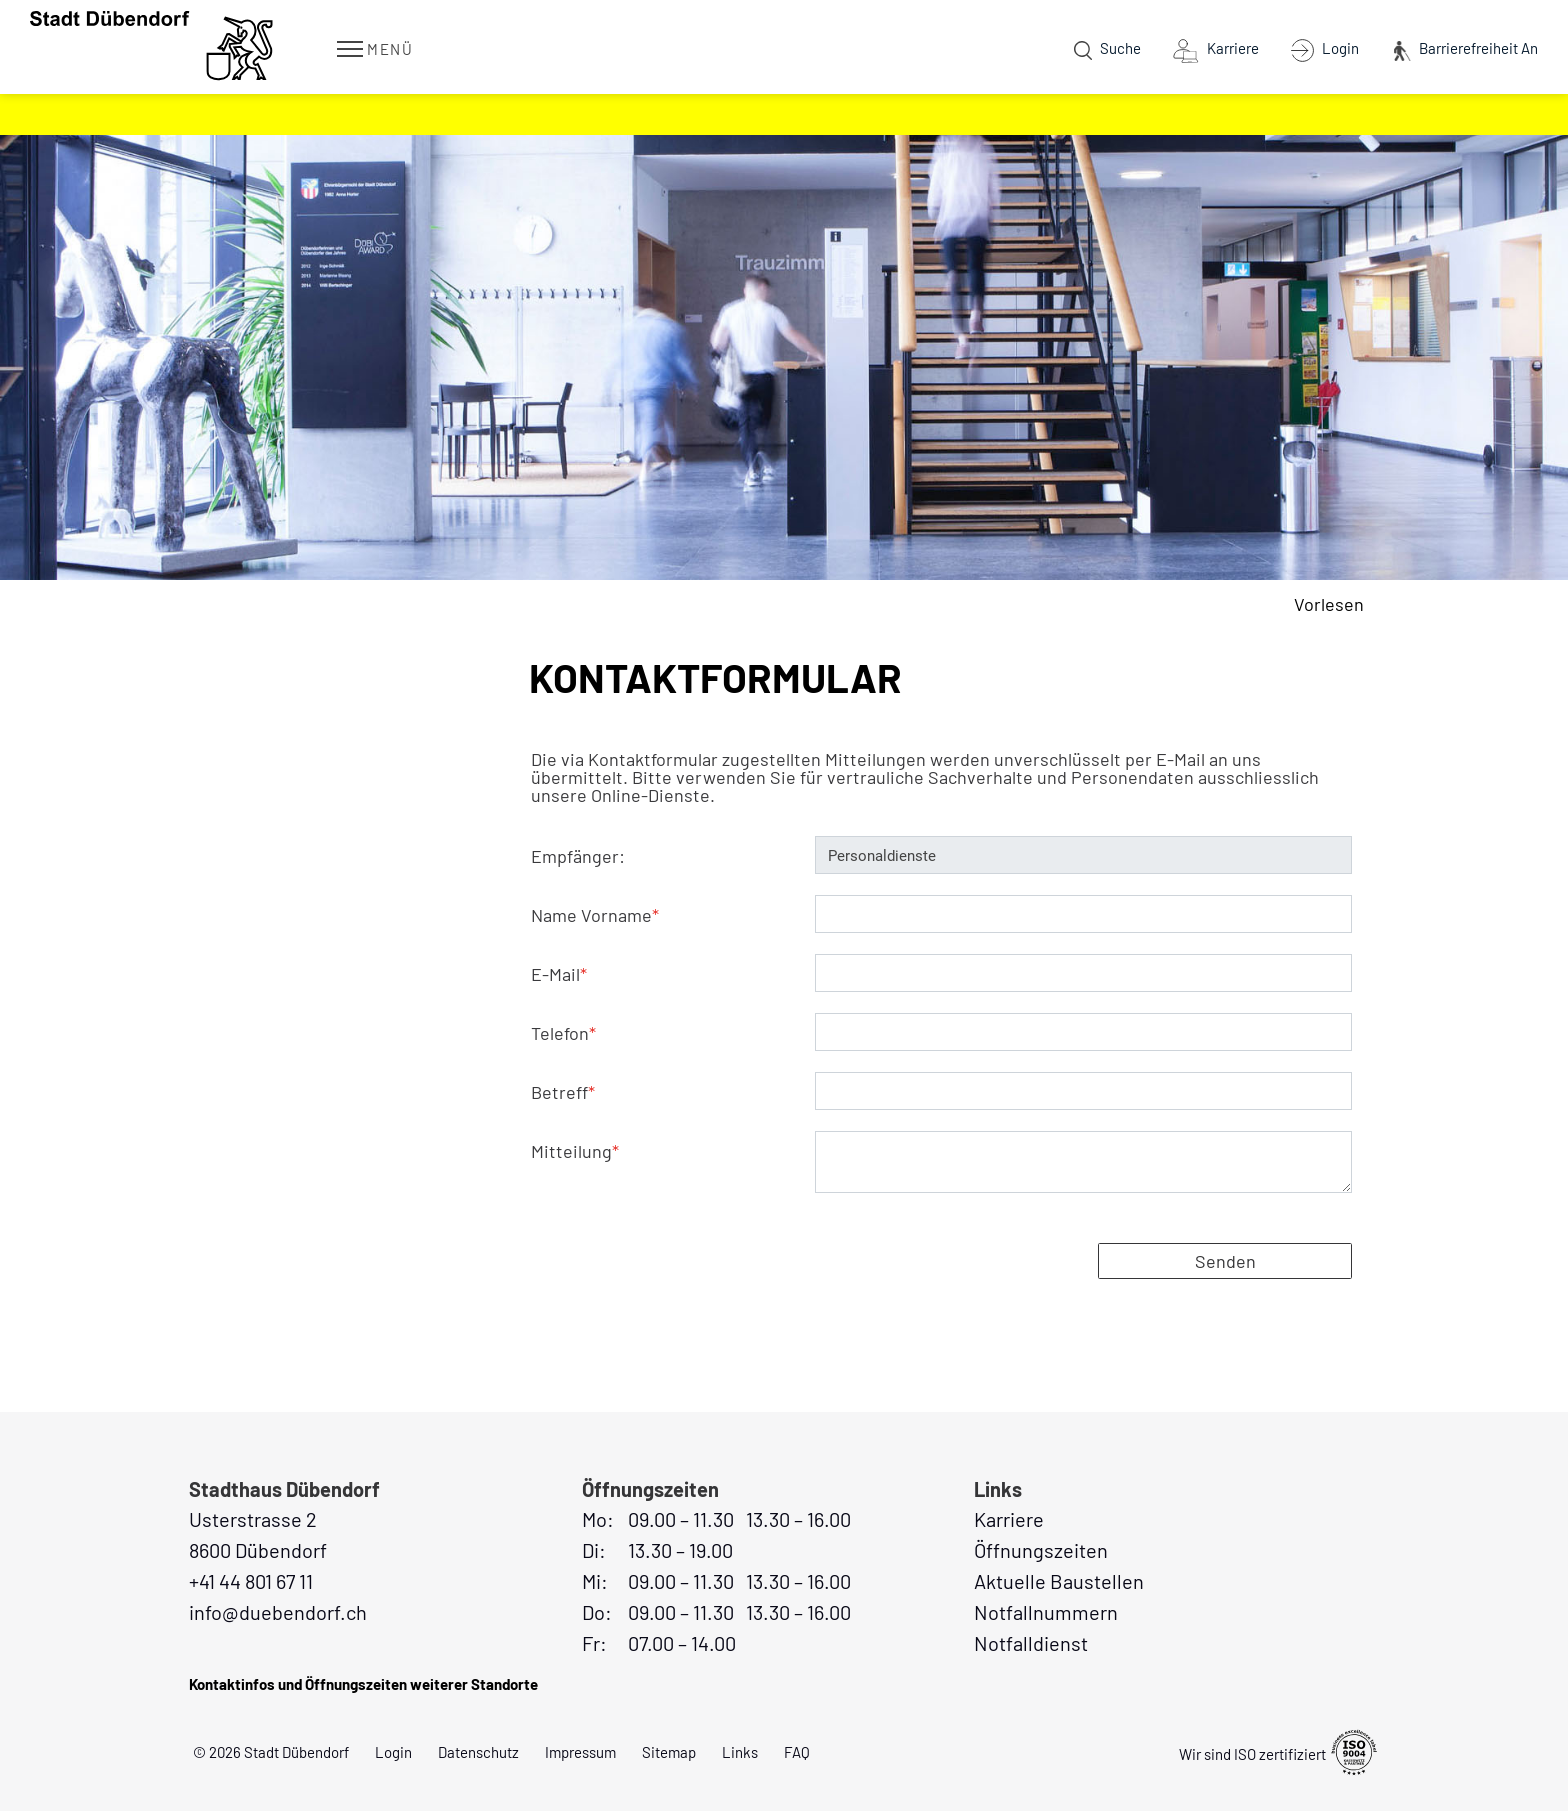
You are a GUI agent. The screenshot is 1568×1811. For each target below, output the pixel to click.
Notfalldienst (1031, 1643)
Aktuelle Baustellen (1059, 1581)
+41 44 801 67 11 (251, 1581)
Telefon (563, 1033)
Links (740, 1752)
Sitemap (669, 1752)
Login (393, 1752)
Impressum (580, 1752)
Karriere (1009, 1519)
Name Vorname (595, 915)
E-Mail (559, 974)
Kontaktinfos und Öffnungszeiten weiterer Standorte (363, 1684)
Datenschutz (478, 1752)
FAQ (797, 1752)
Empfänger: (578, 856)
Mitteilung (575, 1151)
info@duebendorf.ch (278, 1612)
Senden (1225, 1261)
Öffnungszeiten (1041, 1550)
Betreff (563, 1092)
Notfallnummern (1046, 1612)
